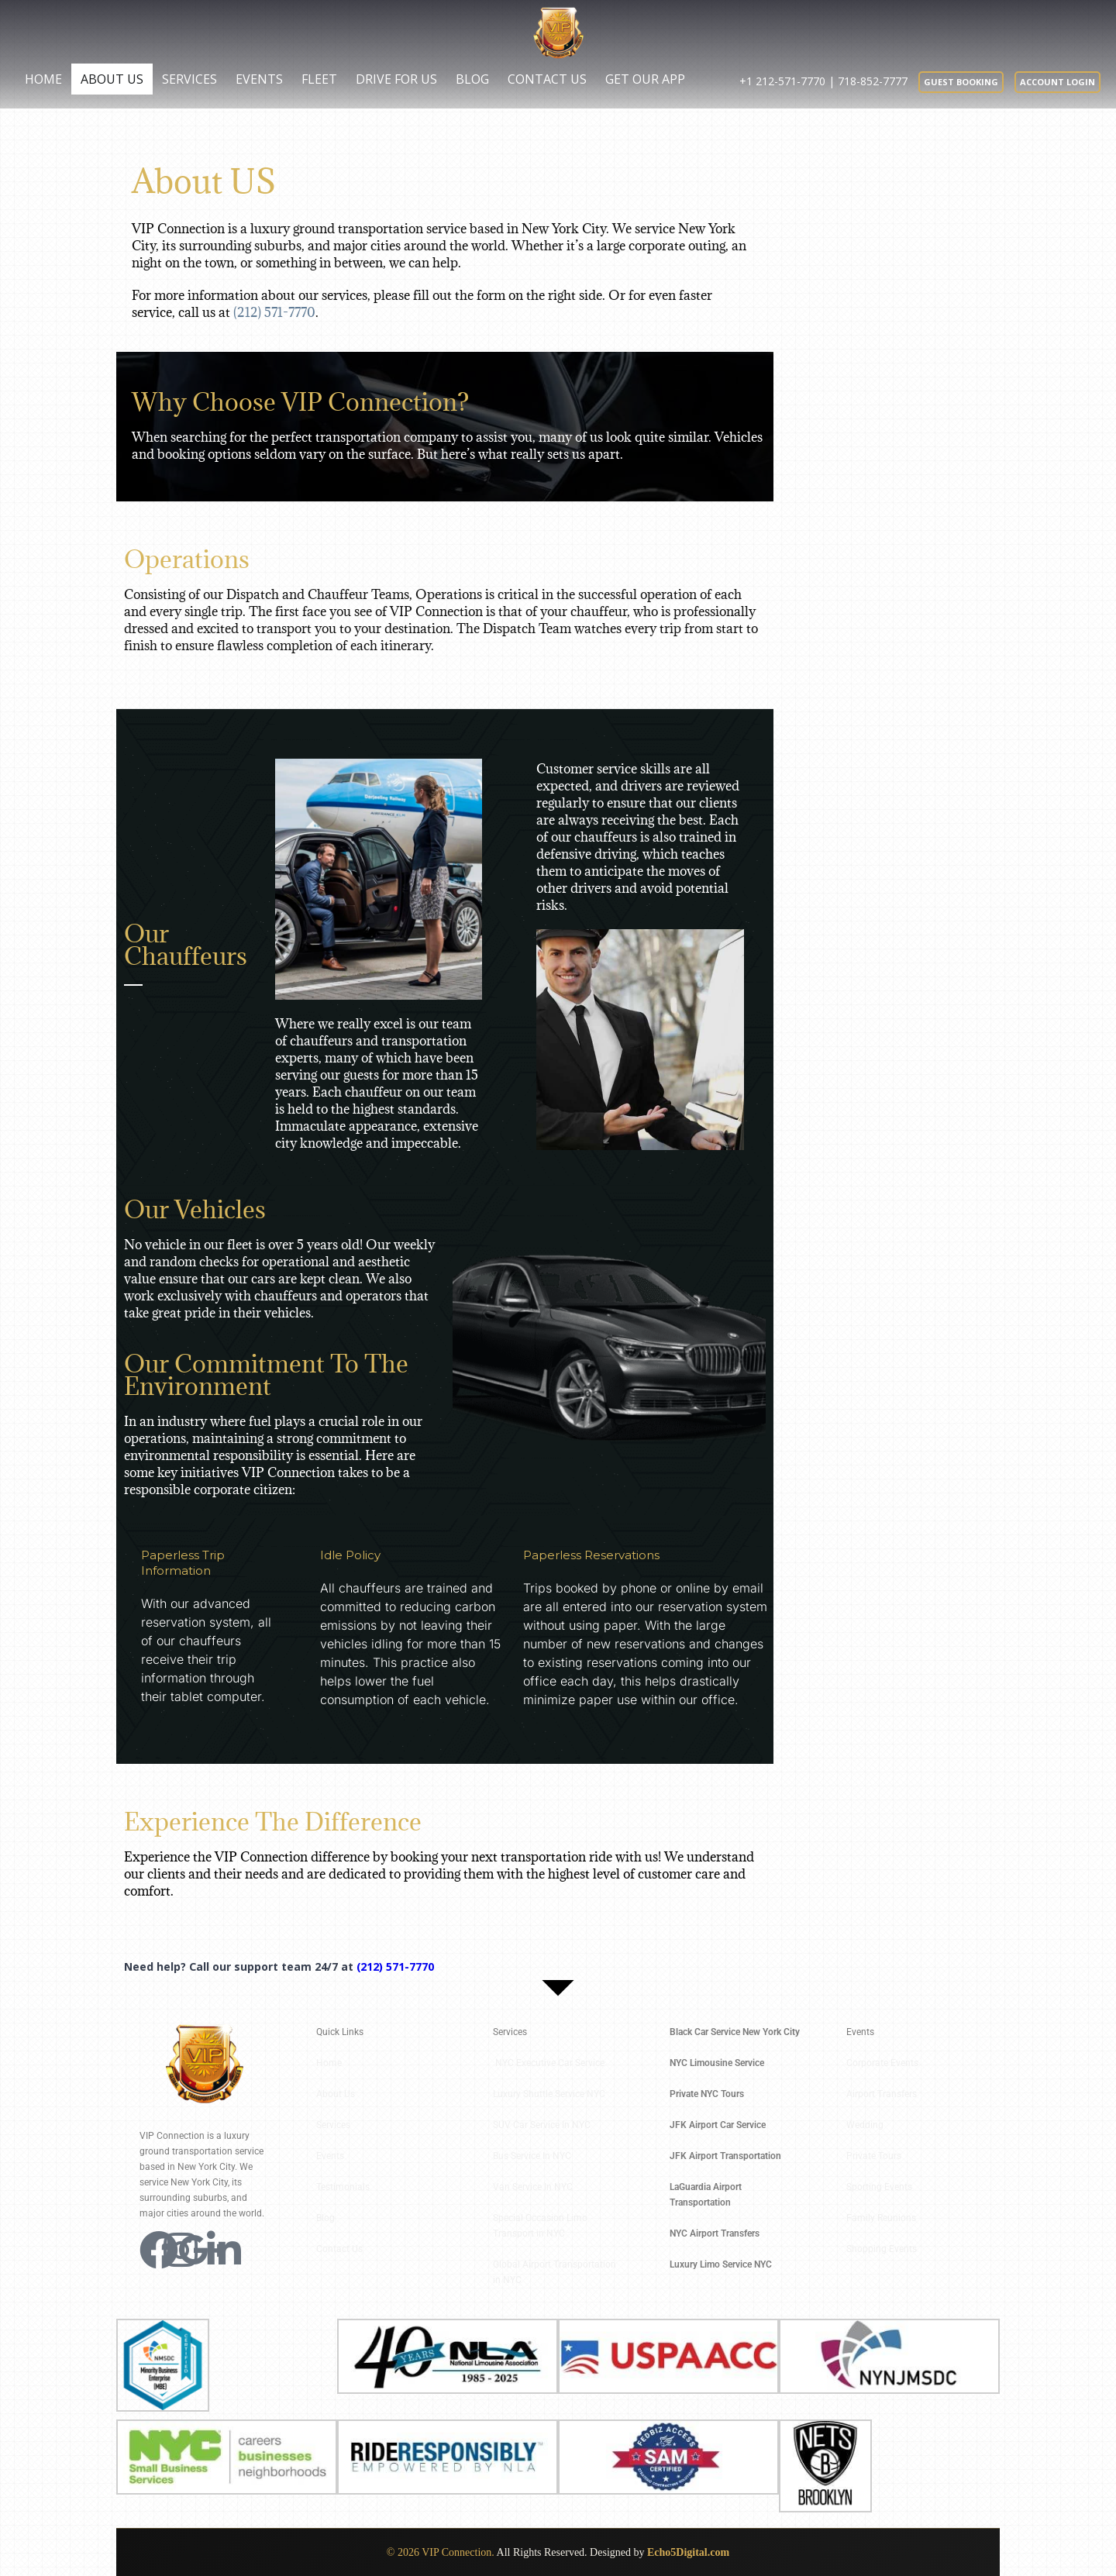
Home (43, 79)
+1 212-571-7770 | (788, 81)
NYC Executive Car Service (551, 2063)
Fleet (319, 79)
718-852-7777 (873, 81)
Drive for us (396, 79)
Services (189, 79)
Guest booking (961, 82)
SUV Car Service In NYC (542, 2125)
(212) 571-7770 (274, 312)
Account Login (1057, 82)
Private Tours (873, 2156)
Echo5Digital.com (688, 2552)
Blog (472, 79)
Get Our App (645, 79)
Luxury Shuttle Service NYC (549, 2094)
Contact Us (547, 79)
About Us (112, 79)
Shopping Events (881, 2249)
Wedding (865, 2125)
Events (259, 79)
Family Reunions (881, 2218)
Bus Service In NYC (532, 2156)
